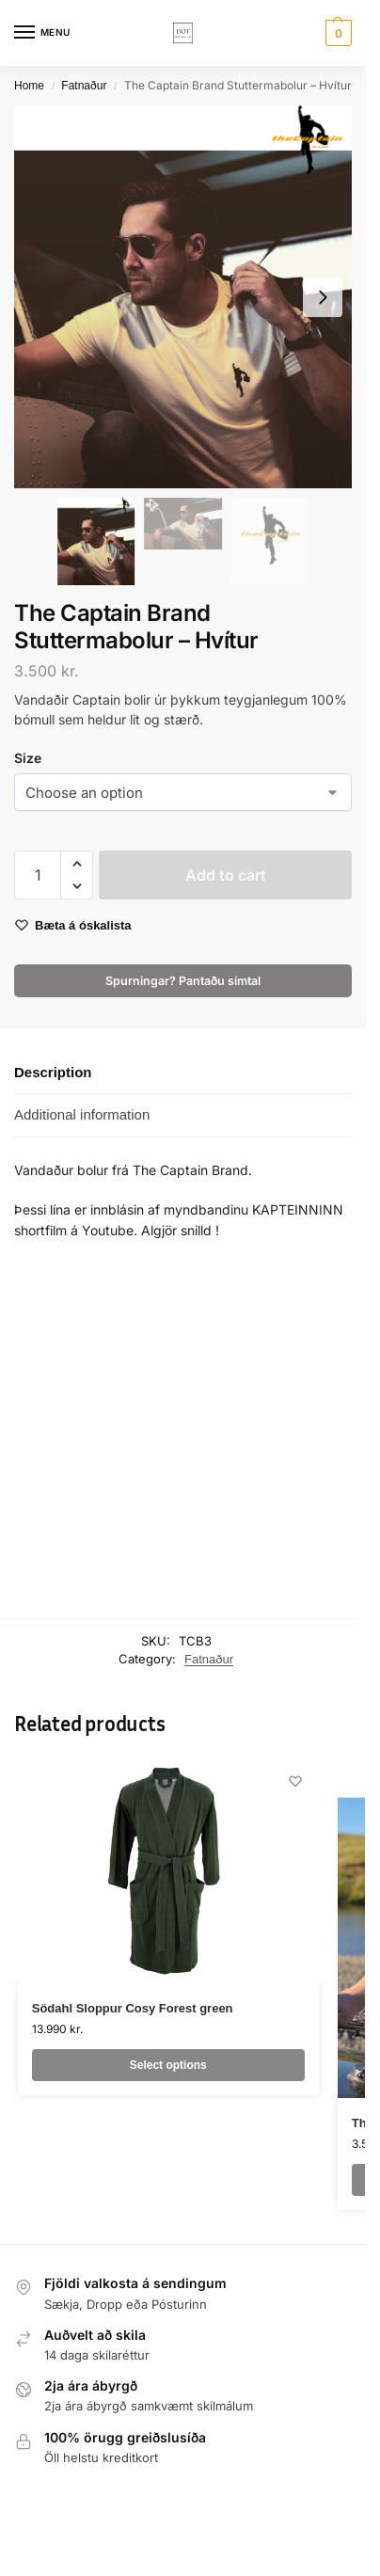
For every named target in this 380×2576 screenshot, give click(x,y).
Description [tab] (53, 1072)
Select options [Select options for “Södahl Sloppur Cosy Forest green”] (168, 2065)
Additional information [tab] (82, 1114)
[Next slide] (322, 297)
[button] (336, 33)
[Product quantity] (37, 875)
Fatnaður (83, 85)
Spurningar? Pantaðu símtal (183, 981)
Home (29, 85)
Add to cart (225, 875)
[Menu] (42, 33)
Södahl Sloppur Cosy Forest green (132, 2008)
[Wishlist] (295, 1781)
